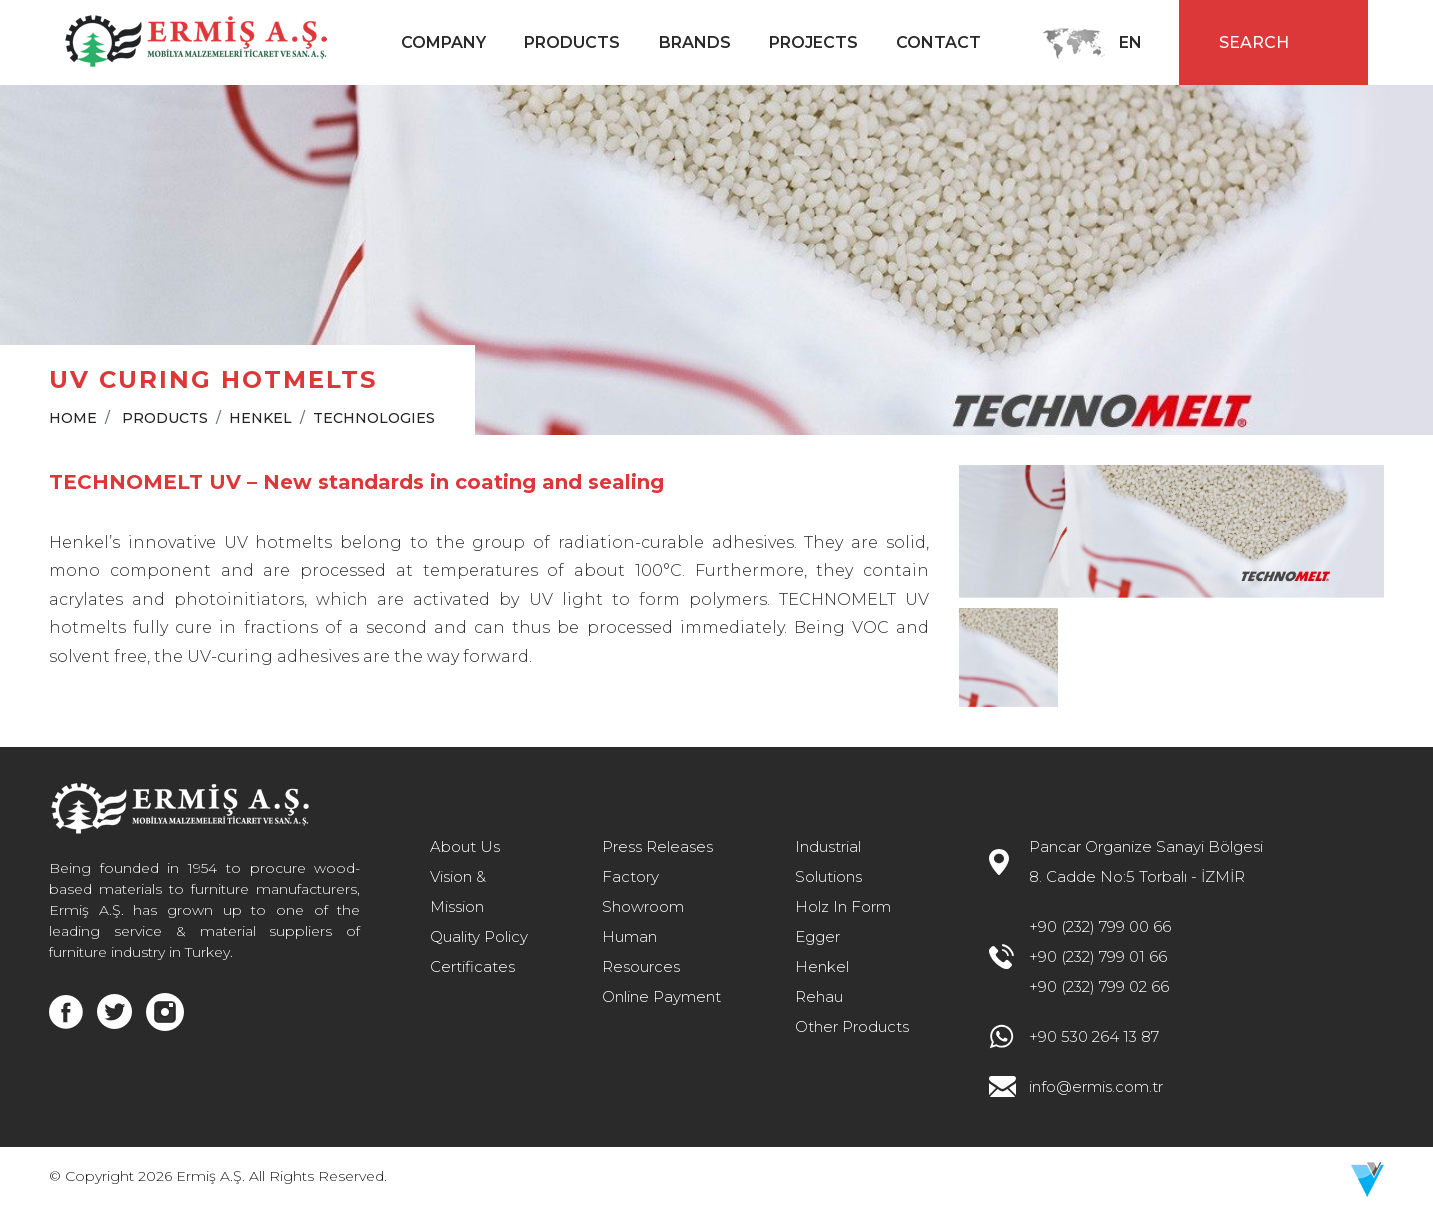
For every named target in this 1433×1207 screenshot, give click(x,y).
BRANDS (695, 42)
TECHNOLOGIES (374, 418)
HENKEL (260, 418)
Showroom (643, 906)
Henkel (822, 966)
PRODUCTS (165, 418)
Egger (817, 936)
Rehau (819, 996)
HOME (73, 418)
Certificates (472, 966)
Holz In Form (843, 906)
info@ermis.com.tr (1096, 1086)
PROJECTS (813, 42)
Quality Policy (479, 936)
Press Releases (657, 846)
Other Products (852, 1026)
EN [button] (1132, 42)
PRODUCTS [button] (572, 42)
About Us (465, 846)
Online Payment (661, 996)
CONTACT (938, 42)
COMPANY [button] (443, 42)
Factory (630, 876)
